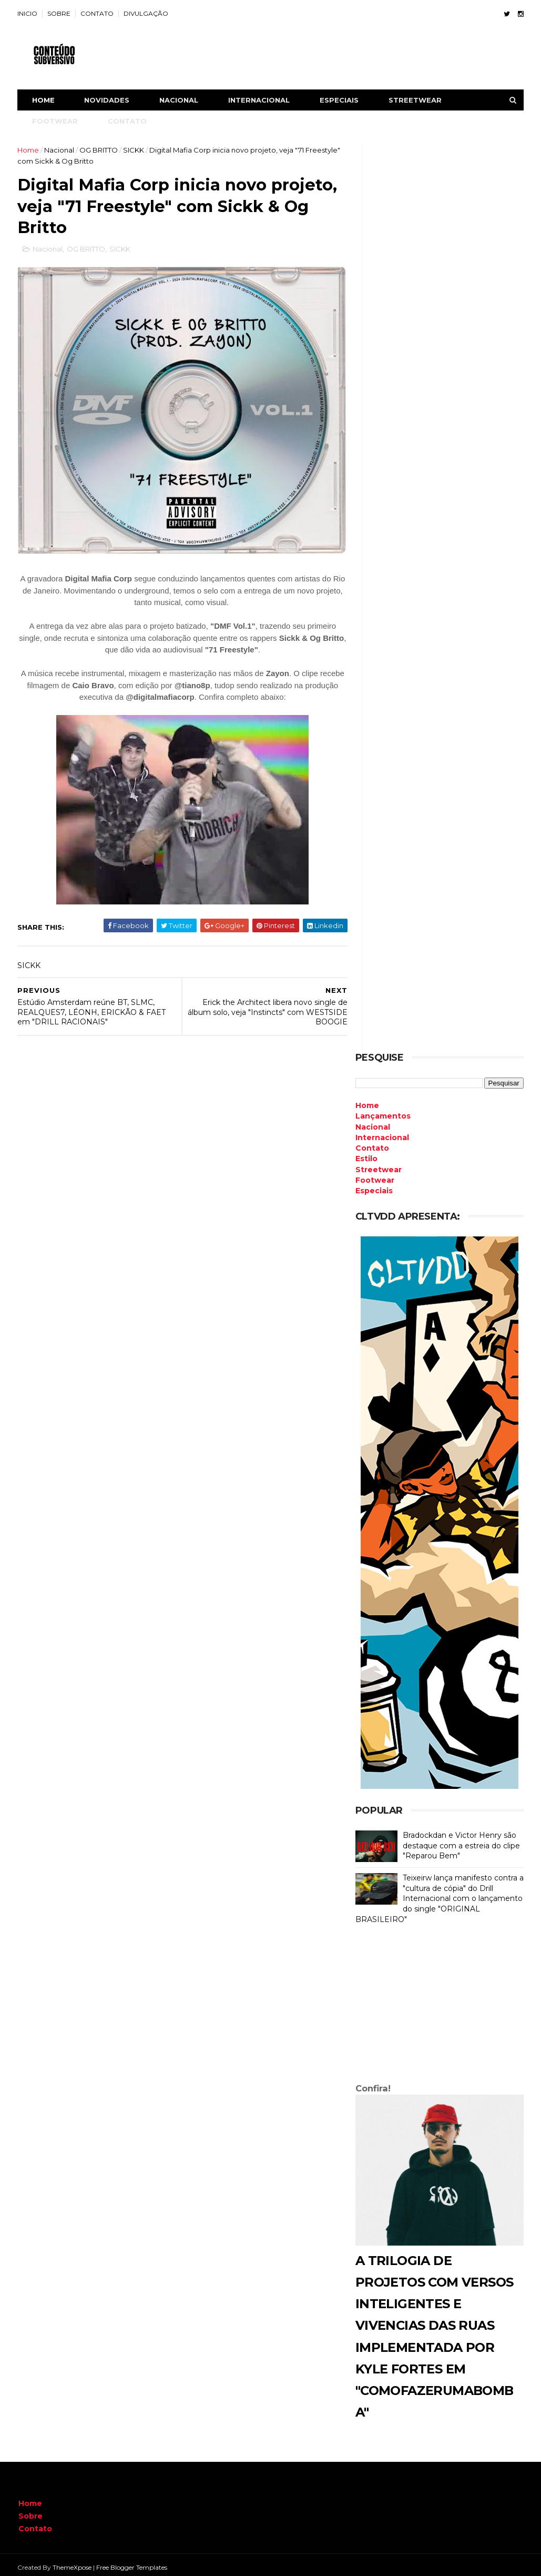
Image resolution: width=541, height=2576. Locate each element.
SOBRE (60, 13)
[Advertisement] (439, 2001)
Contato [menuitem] (372, 1143)
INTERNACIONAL (260, 100)
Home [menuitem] (367, 1100)
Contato (35, 2523)
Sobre (30, 2510)
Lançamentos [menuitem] (382, 1111)
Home (44, 100)
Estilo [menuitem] (366, 1154)
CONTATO (98, 13)
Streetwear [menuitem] (378, 1164)
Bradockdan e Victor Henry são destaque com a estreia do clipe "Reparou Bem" (460, 1841)
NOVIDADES (107, 100)
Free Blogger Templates (132, 2563)
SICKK (134, 150)
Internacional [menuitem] (382, 1133)
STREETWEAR (416, 100)
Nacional (60, 150)
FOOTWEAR (56, 121)
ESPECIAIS (340, 100)
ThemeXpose (73, 2563)
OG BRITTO (99, 150)
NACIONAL (179, 100)
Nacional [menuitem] (372, 1121)
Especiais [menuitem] (373, 1186)
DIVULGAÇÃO (147, 13)
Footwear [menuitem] (374, 1175)
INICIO (28, 13)
